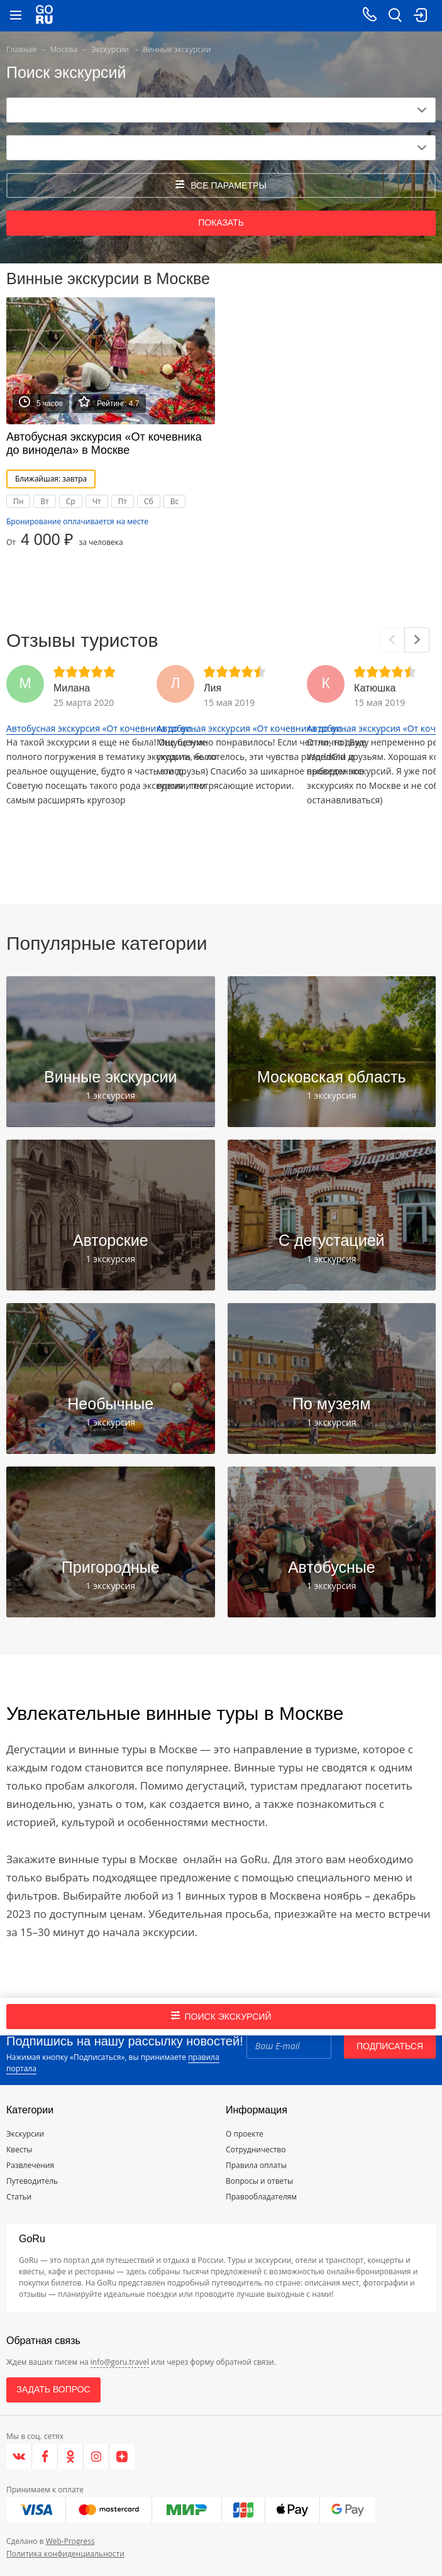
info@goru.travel (120, 2362)
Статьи (18, 2196)
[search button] (394, 16)
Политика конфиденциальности (65, 2553)
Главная (21, 49)
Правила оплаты (256, 2165)
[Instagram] (96, 2456)
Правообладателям (261, 2196)
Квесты (19, 2149)
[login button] (420, 16)
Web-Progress (70, 2541)
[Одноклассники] (71, 2456)
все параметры (221, 185)
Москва (64, 49)
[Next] (416, 639)
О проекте (244, 2133)
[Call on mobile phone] (369, 16)
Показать (221, 222)
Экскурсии (110, 49)
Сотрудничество (255, 2149)
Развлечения (30, 2165)
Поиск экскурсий (221, 2016)
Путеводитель (32, 2181)
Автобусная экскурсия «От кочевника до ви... (102, 728)
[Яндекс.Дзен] (122, 2456)
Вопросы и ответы (259, 2181)
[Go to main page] (44, 15)
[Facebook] (45, 2456)
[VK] (19, 2456)
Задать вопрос (53, 2389)
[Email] (288, 2046)
